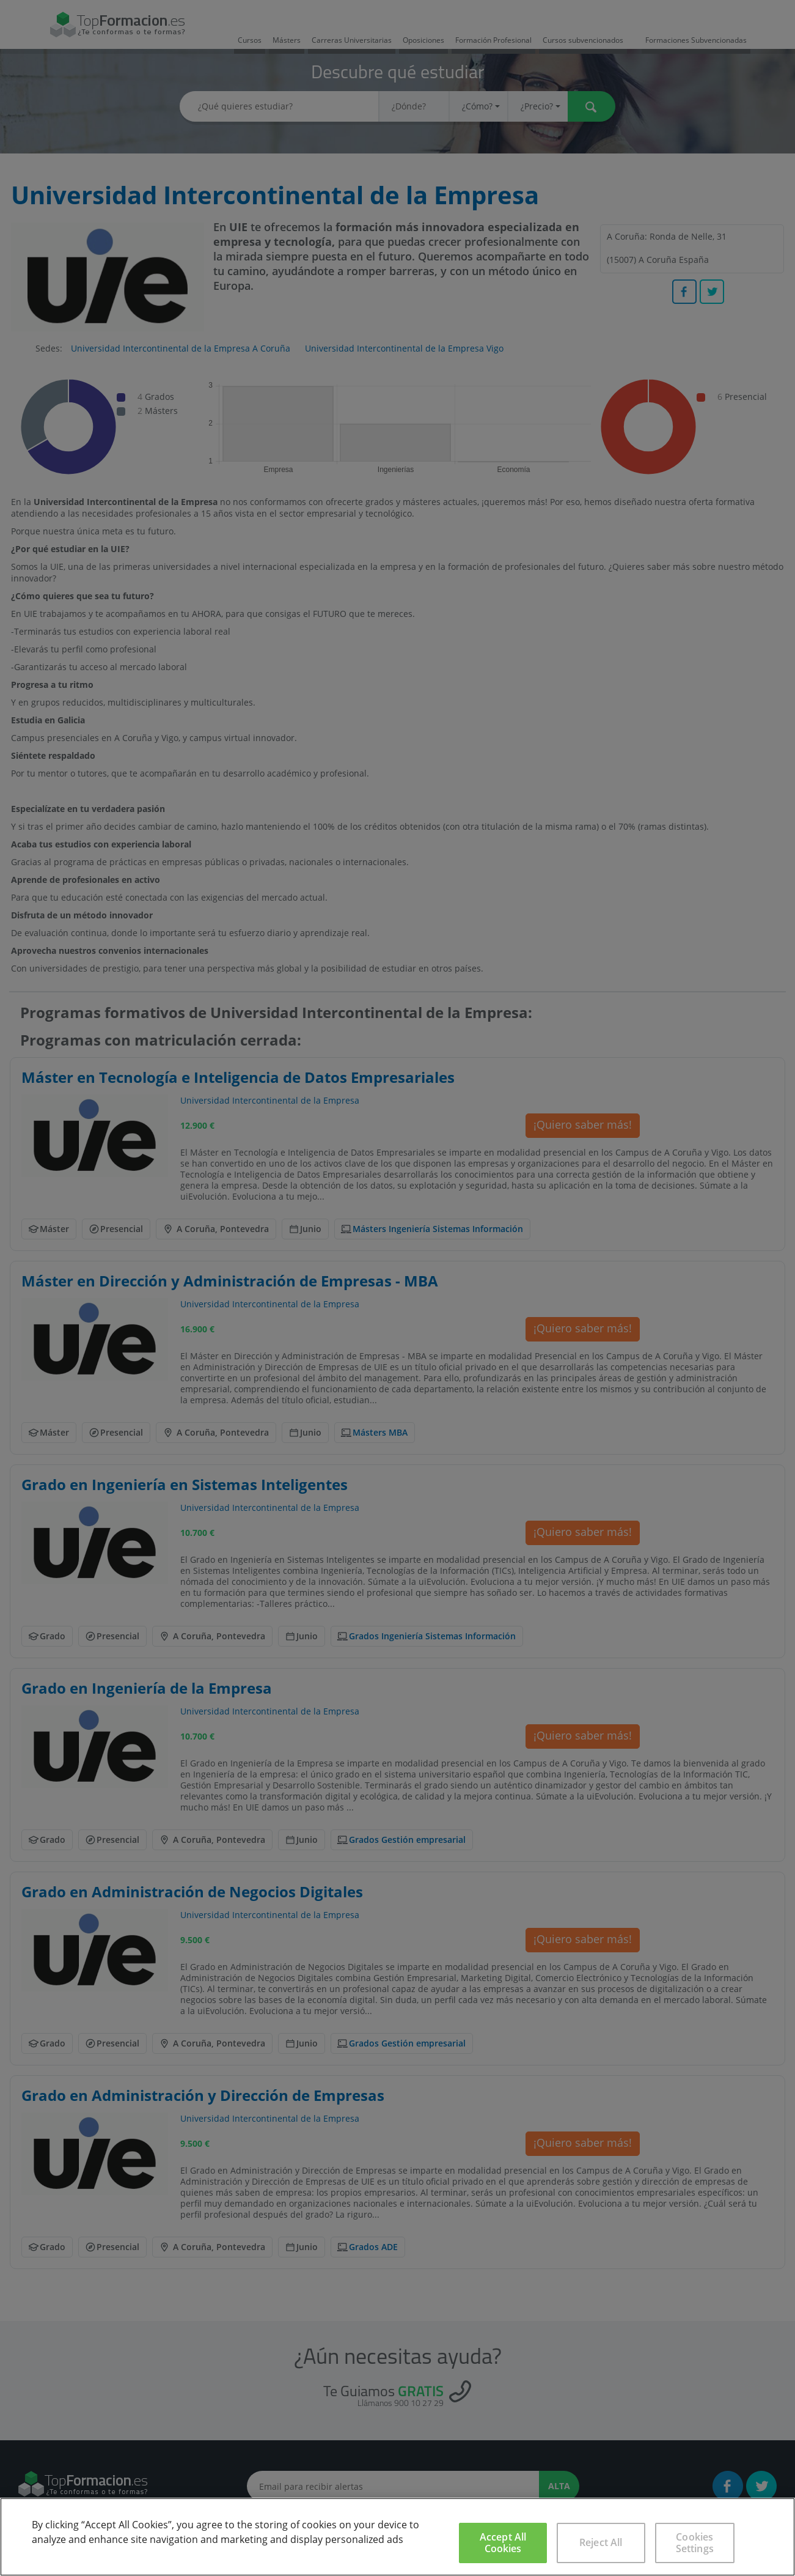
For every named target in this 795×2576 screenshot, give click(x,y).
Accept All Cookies (503, 2542)
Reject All (601, 2542)
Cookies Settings (695, 2542)
